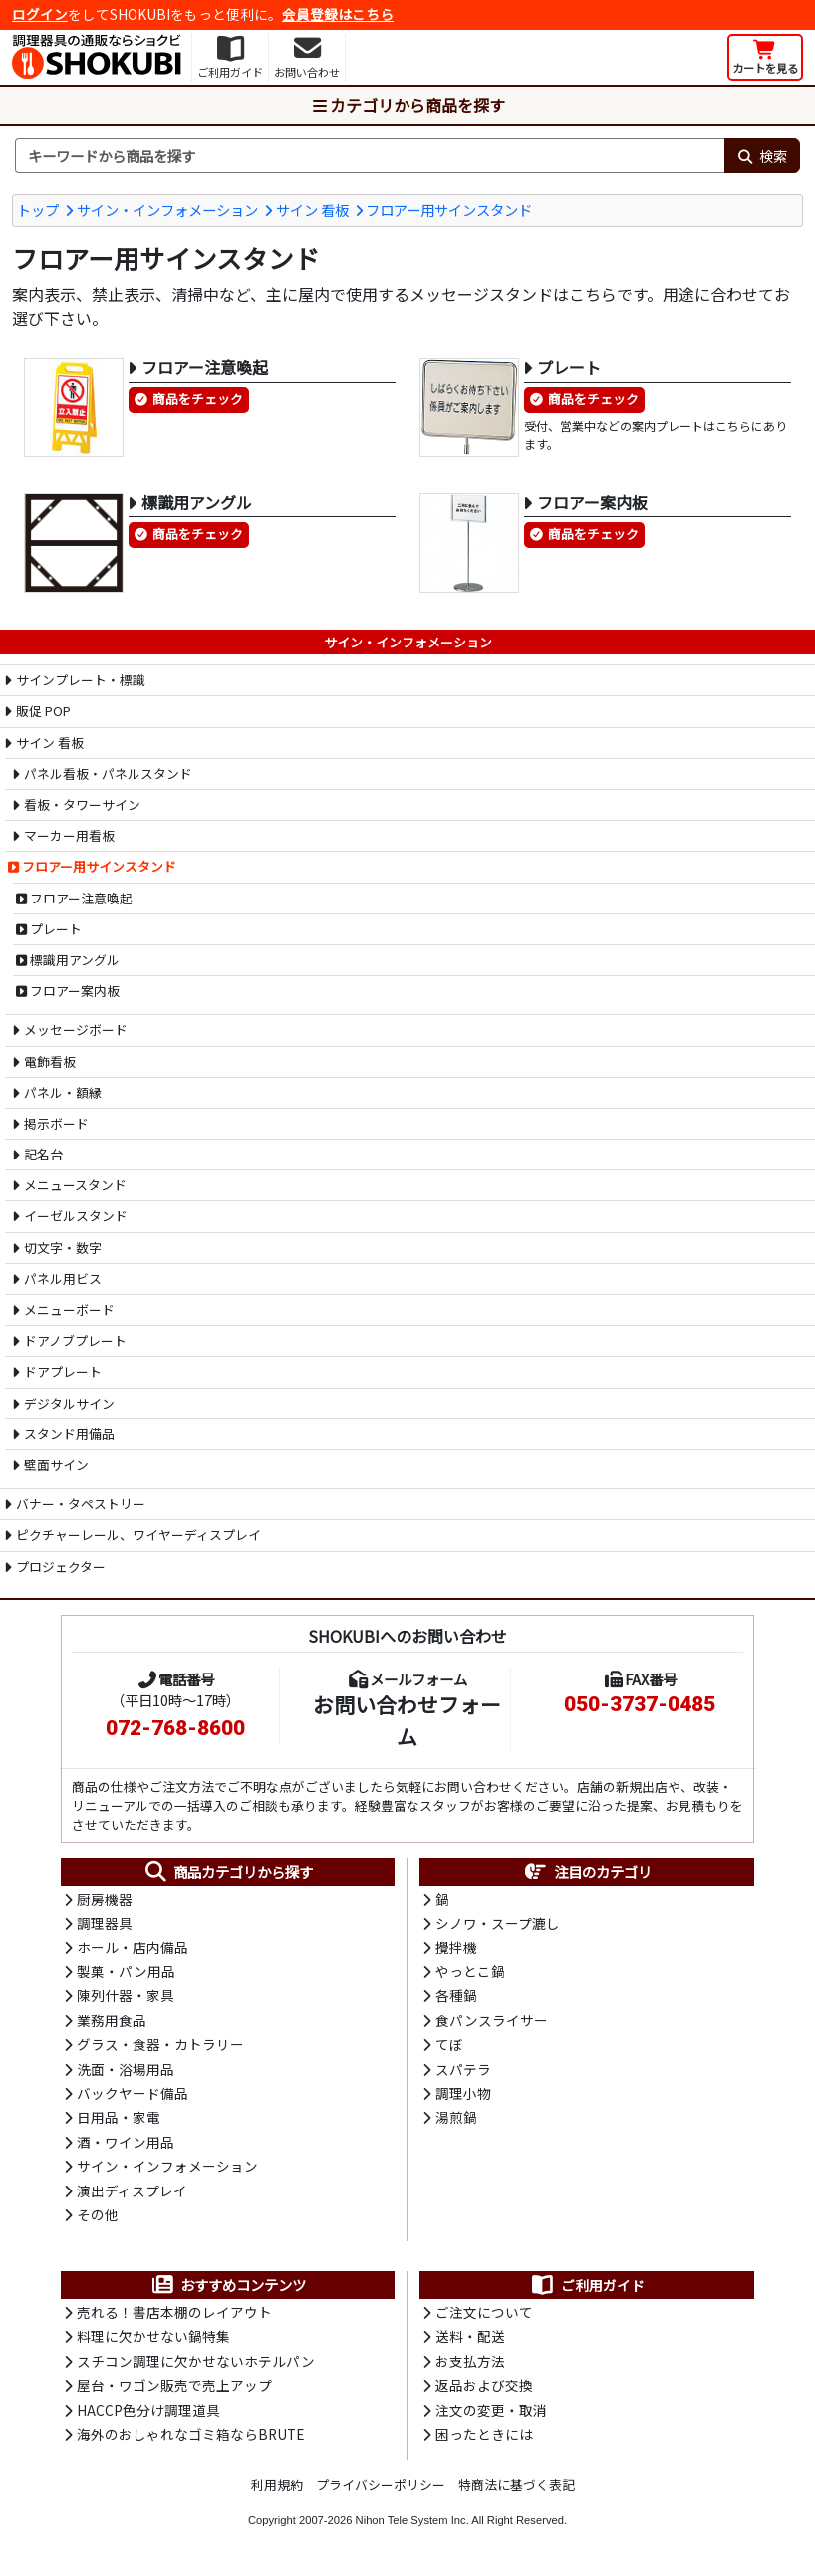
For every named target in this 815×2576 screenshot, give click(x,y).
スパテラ (463, 2069)
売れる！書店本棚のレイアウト (174, 2312)
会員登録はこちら (338, 14)
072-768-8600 (175, 1728)
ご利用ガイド (587, 2285)
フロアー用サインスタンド (449, 209)
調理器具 (105, 1922)
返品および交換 (484, 2385)
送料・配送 (470, 2336)
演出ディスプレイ (132, 2190)
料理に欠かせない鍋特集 (153, 2336)
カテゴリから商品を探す (407, 105)
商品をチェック (197, 398)
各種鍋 (456, 1995)
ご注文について (484, 2312)
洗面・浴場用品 (125, 2069)
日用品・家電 (118, 2117)
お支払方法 (470, 2361)
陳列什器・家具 (125, 1995)
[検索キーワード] (369, 156)
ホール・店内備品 (132, 1947)
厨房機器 (105, 1899)
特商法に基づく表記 (516, 2484)
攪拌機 (456, 1947)
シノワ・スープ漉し (497, 1922)
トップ (38, 209)
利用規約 (277, 2484)
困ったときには (484, 2434)
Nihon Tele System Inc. (412, 2520)
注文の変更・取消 (491, 2410)
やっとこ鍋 (470, 1971)
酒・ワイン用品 (125, 2142)
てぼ (449, 2044)
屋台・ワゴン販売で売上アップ (174, 2385)
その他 (98, 2214)
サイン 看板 (312, 209)
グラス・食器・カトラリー (160, 2044)
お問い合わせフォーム (407, 1719)
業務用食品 (111, 2020)
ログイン (40, 14)
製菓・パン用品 (126, 1971)
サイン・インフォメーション (167, 209)
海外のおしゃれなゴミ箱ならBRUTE (190, 2434)
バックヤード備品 (132, 2093)
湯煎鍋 (456, 2117)
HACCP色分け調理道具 (148, 2410)
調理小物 (463, 2093)
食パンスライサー (491, 2020)
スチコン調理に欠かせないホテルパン (196, 2361)
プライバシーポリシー (380, 2484)
